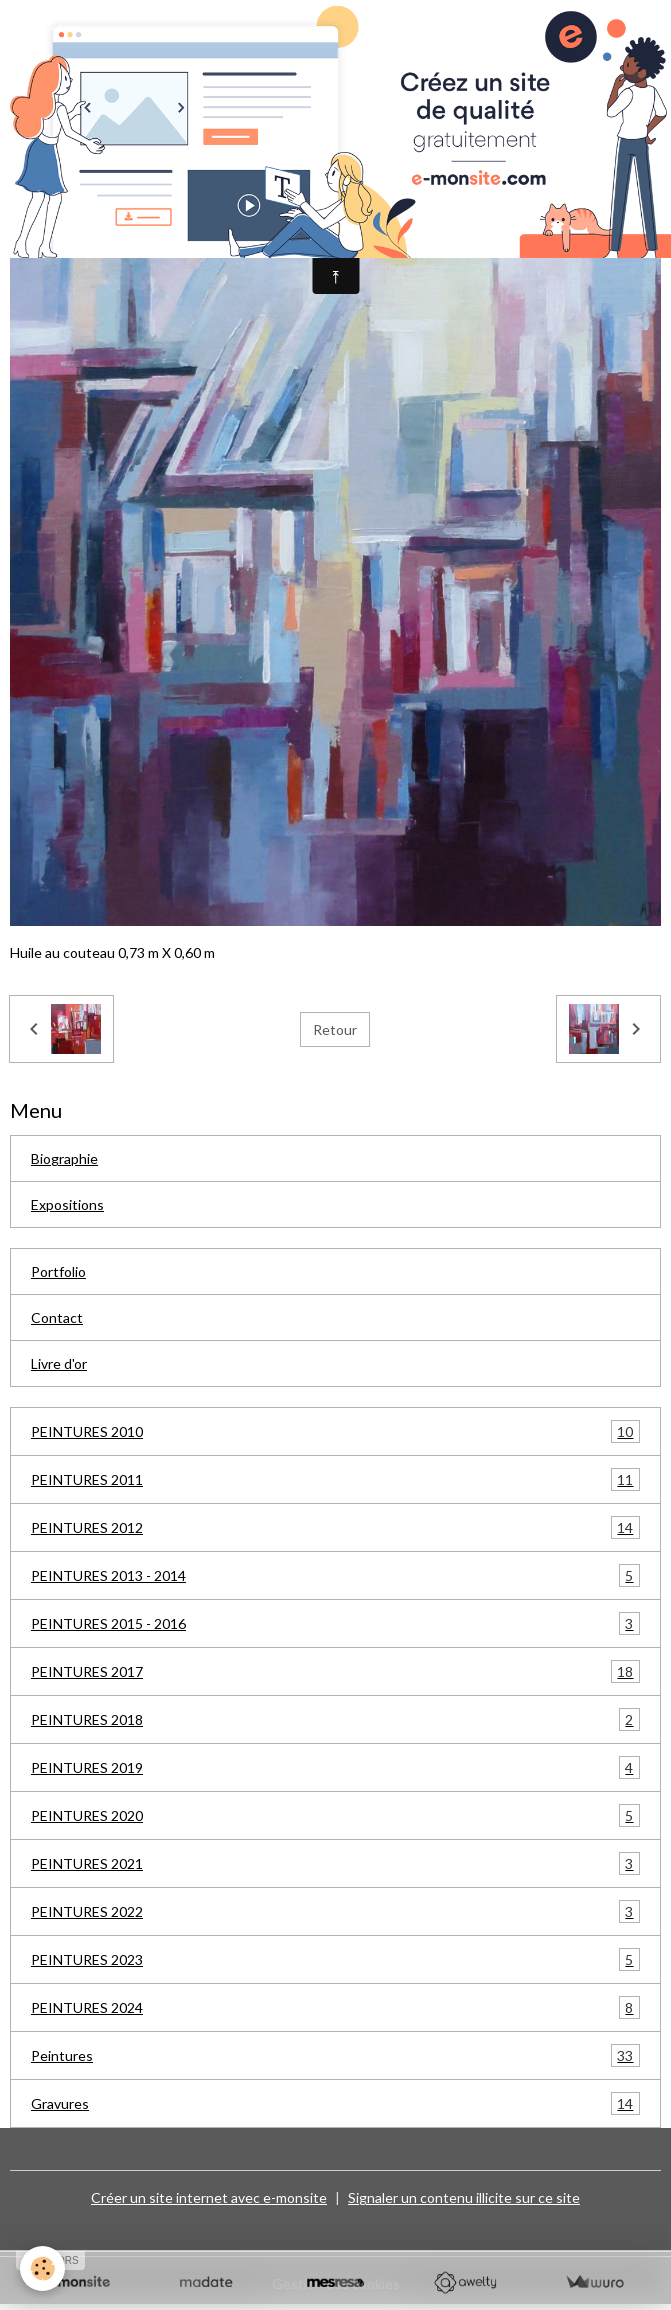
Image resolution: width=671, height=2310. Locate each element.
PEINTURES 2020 (335, 1815)
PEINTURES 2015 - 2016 (335, 1623)
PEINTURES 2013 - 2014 (335, 1575)
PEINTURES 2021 (335, 1863)
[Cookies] (42, 2268)
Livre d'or (59, 1363)
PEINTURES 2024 (335, 2007)
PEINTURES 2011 (335, 1479)
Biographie (64, 1158)
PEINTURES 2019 (335, 1767)
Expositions (67, 1204)
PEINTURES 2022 (335, 1911)
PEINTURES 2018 (335, 1719)
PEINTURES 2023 (335, 1959)
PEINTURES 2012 (335, 1527)
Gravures (335, 2103)
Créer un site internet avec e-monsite (209, 2197)
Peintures (335, 2055)
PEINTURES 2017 (335, 1671)
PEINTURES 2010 (335, 1431)
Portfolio (58, 1271)
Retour (335, 1029)
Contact (57, 1317)
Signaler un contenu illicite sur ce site (464, 2197)
